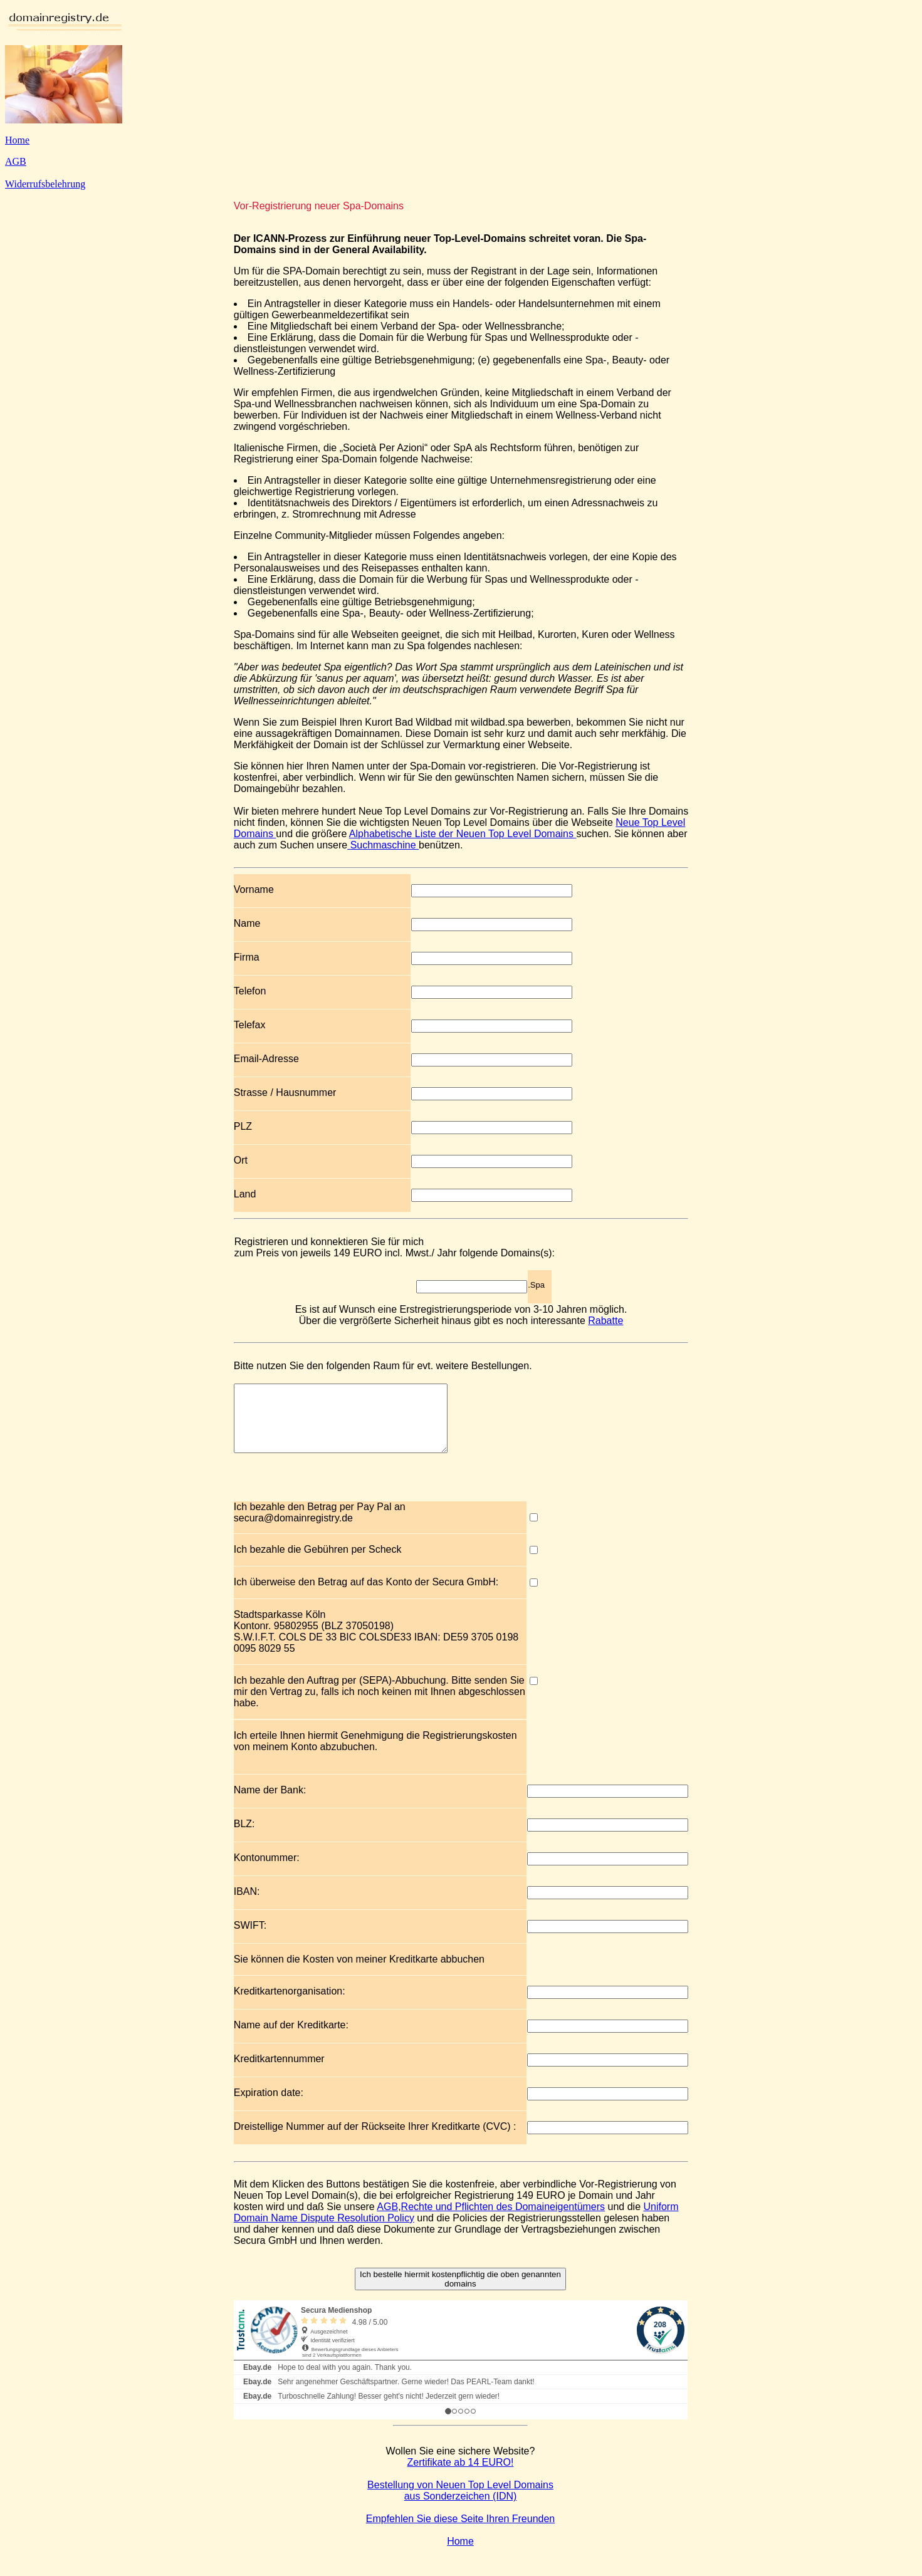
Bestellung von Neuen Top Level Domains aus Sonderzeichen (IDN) (460, 2504)
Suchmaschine (383, 845)
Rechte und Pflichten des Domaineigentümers (503, 2219)
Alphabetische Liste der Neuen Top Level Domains (463, 833)
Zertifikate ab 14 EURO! (460, 2475)
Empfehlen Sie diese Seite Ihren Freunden (460, 2531)
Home (17, 140)
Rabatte (605, 1320)
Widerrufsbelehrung (45, 184)
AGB (15, 161)
